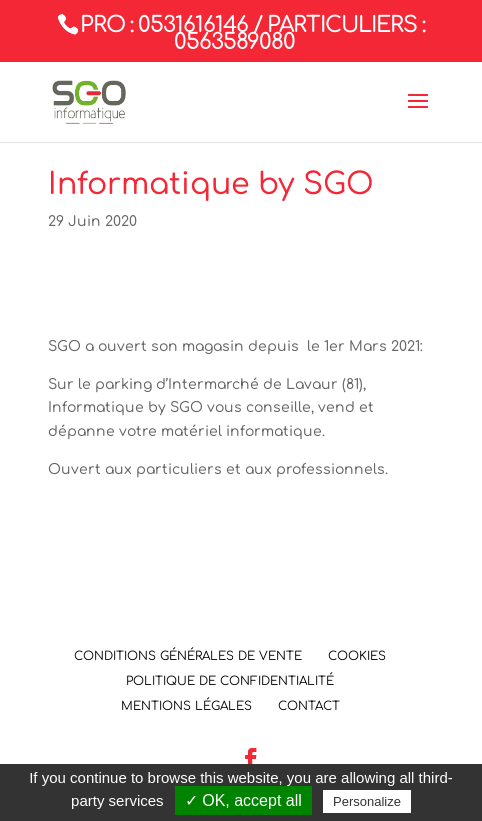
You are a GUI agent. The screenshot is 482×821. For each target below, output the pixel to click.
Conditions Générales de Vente (188, 656)
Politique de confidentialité (230, 681)
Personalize (367, 801)
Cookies (357, 656)
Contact (309, 706)
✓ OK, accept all (243, 800)
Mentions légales (186, 706)
